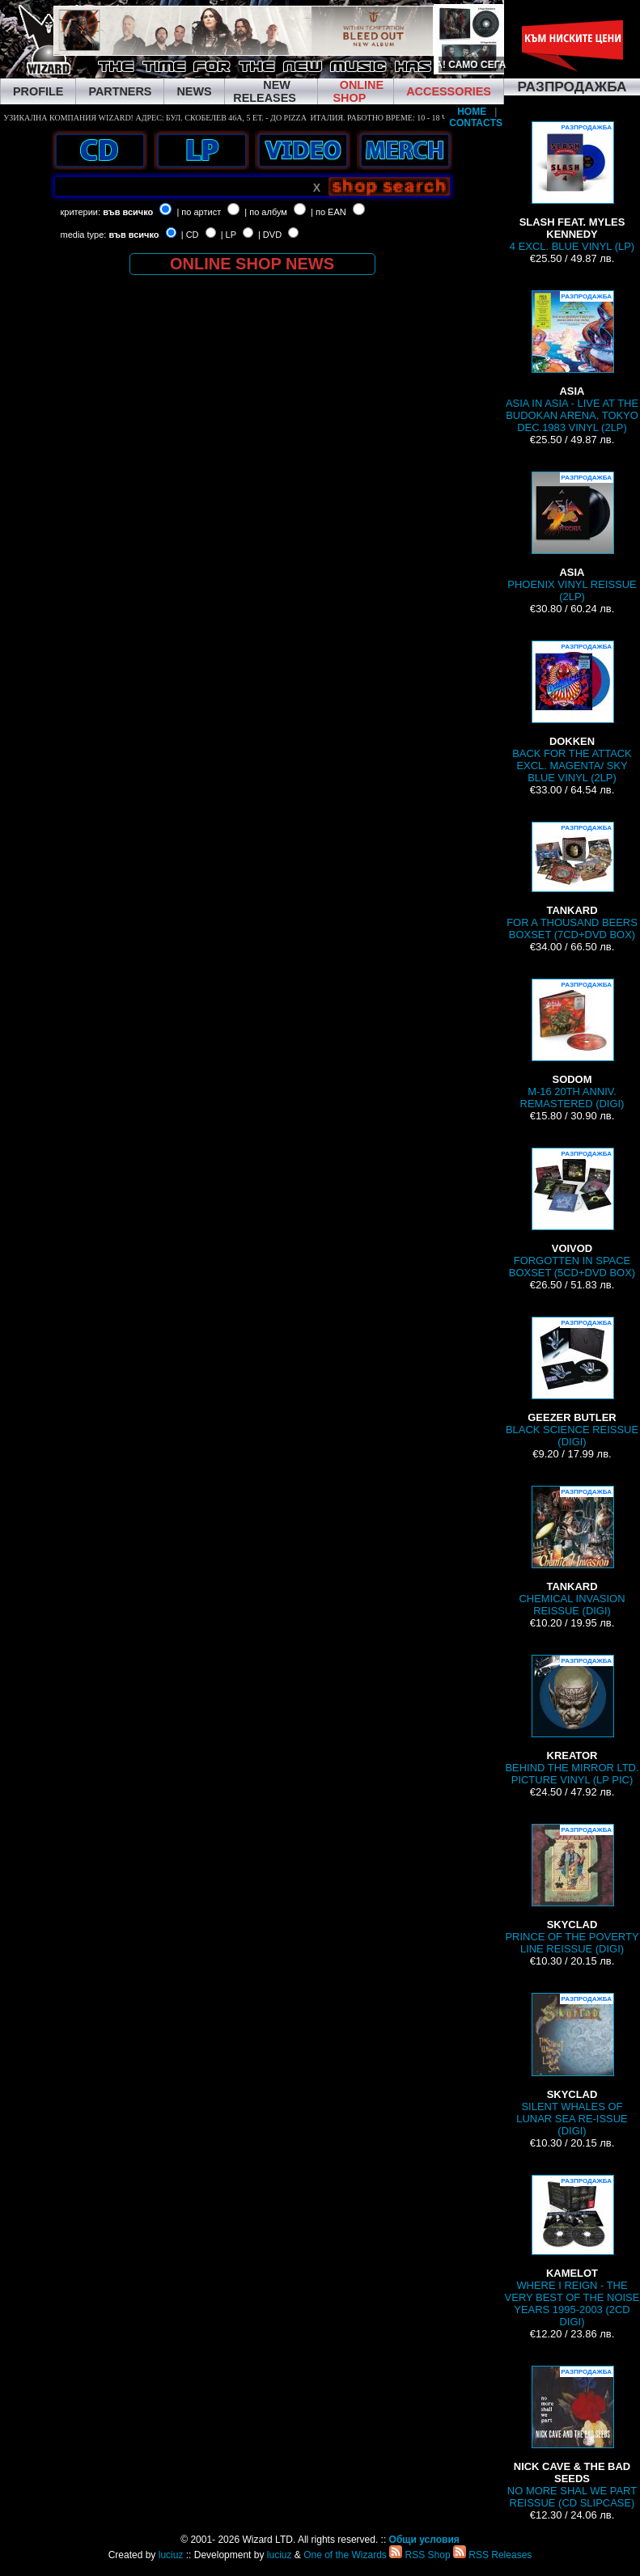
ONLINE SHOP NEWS (252, 264)
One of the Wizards (345, 2555)
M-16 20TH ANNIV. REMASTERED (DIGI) (572, 1044)
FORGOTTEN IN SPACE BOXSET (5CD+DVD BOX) (572, 1213)
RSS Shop (419, 2555)
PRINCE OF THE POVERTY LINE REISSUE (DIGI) (571, 1889)
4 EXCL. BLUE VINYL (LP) (572, 186)
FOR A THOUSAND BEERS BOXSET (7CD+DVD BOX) (572, 881)
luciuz (171, 2555)
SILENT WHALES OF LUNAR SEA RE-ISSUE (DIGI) (572, 2065)
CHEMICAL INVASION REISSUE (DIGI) (572, 1551)
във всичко (128, 212)
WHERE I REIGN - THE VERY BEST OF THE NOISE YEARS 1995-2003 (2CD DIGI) (572, 2251)
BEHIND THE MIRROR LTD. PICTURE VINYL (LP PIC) (571, 1720)
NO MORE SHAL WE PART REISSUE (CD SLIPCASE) (572, 2437)
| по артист (198, 212)
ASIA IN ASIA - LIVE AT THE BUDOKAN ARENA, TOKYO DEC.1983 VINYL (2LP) (572, 362)
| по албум (265, 212)
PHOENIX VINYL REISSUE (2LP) (571, 537)
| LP (228, 234)
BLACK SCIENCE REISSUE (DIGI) (572, 1382)
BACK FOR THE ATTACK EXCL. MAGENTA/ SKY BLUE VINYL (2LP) (572, 712)
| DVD (270, 234)
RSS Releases (492, 2555)
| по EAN (328, 212)
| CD (190, 234)
